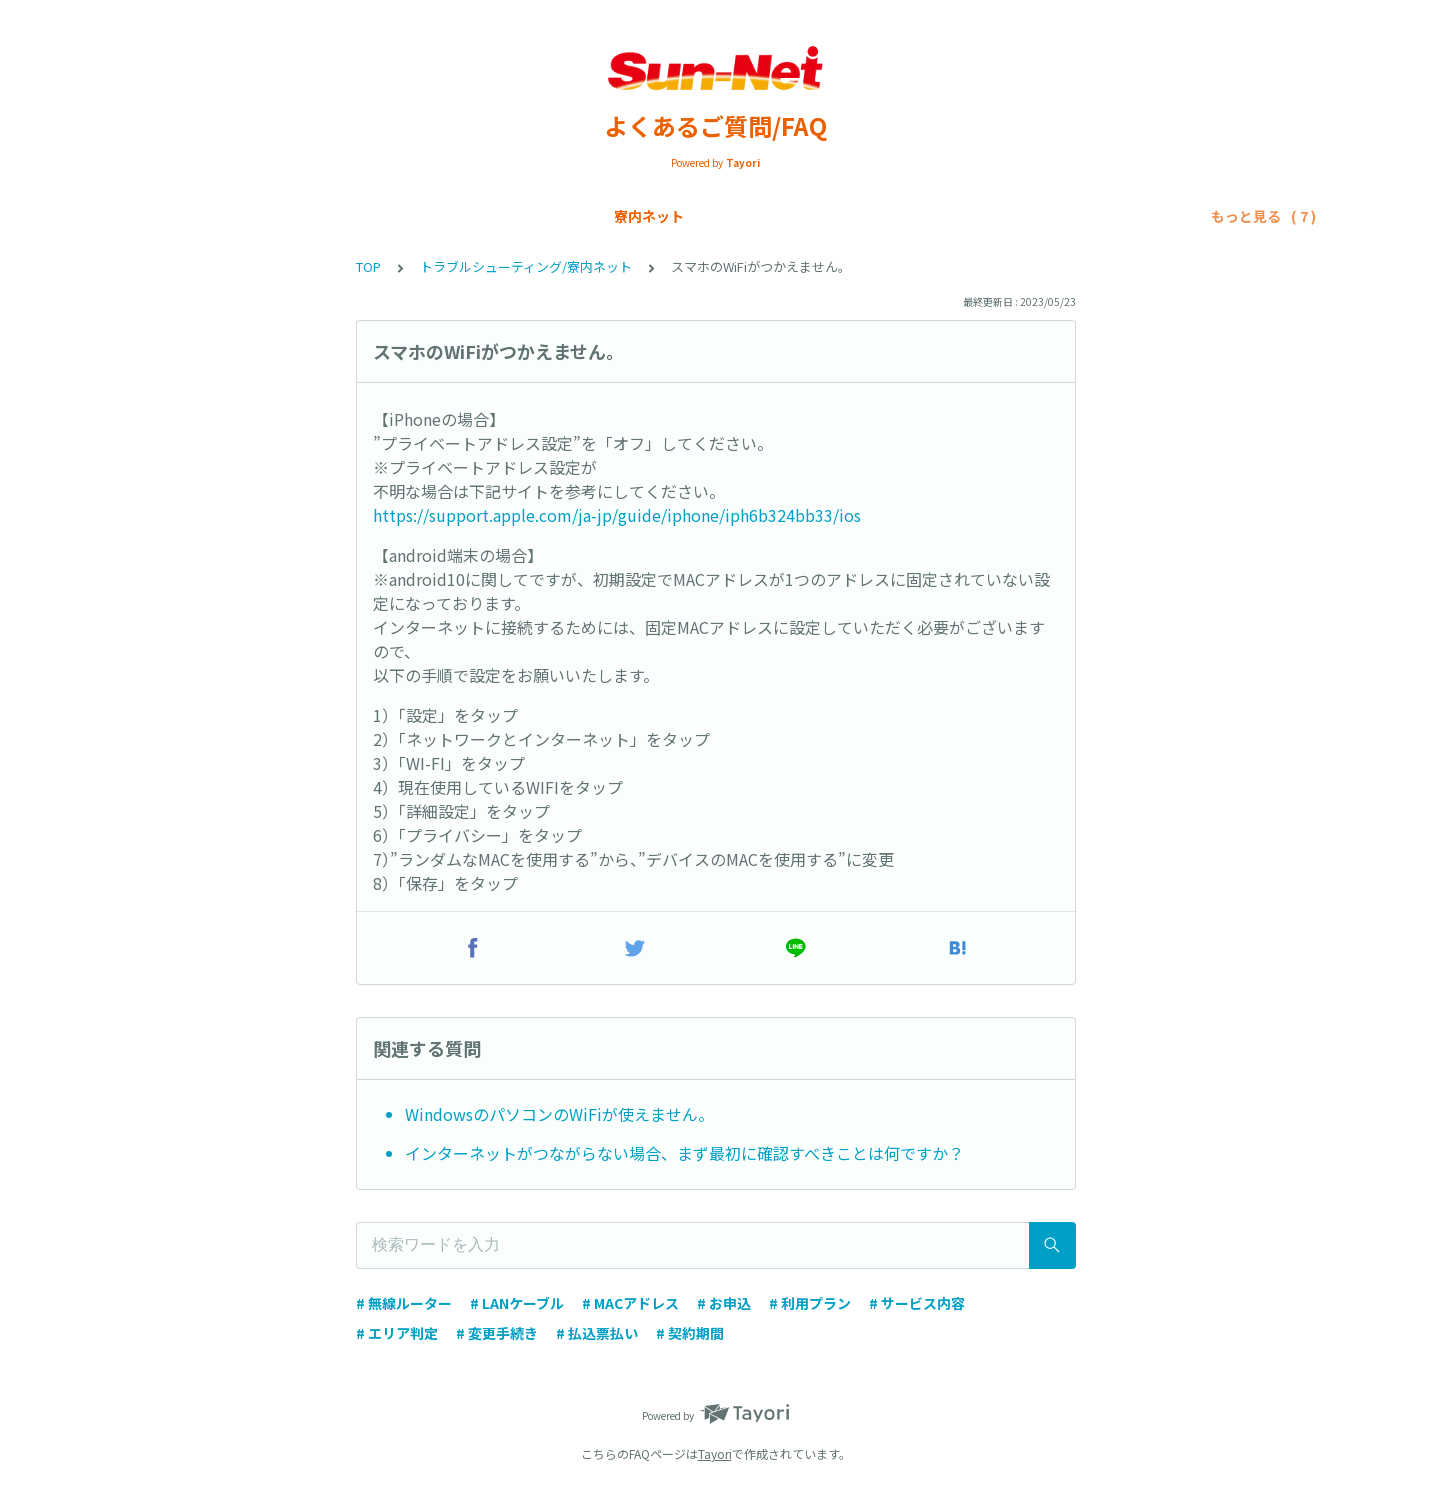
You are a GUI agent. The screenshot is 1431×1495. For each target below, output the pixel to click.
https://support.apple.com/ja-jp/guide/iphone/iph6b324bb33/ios (617, 515)
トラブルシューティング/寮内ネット (789, 216)
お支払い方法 (479, 216)
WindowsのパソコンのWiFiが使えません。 (559, 1114)
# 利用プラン (810, 1303)
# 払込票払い (597, 1333)
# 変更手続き (497, 1333)
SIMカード (376, 216)
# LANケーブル (517, 1303)
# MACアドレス (630, 1303)
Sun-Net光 (278, 216)
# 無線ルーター (404, 1303)
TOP (368, 266)
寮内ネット (179, 216)
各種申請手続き (598, 216)
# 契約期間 (690, 1333)
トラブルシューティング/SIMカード (1043, 216)
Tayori (715, 1453)
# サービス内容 (917, 1303)
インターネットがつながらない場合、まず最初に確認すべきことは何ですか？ (684, 1153)
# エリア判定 (397, 1333)
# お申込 (724, 1303)
